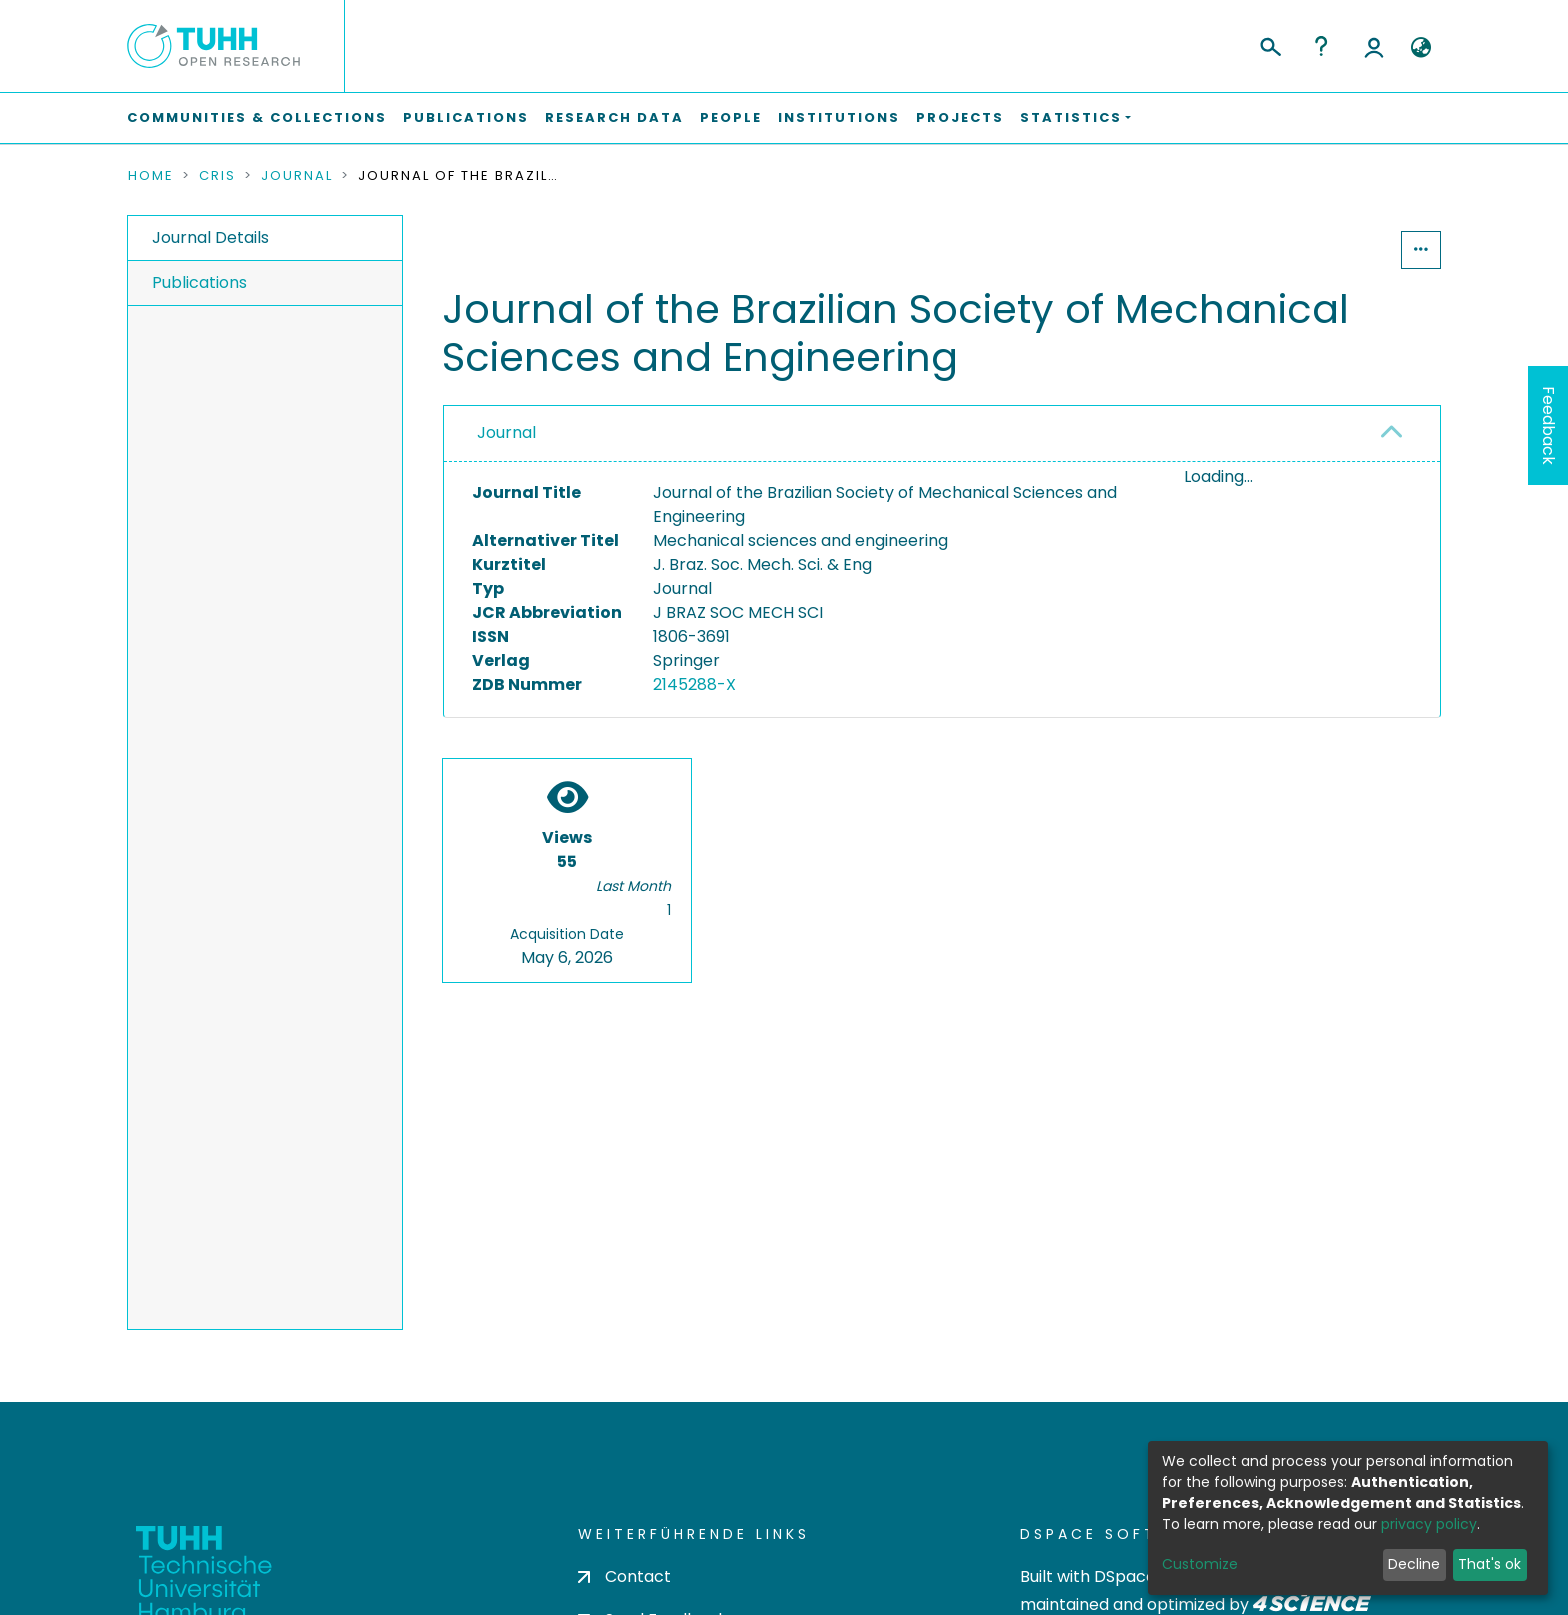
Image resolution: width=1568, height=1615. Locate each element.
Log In (1374, 46)
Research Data (614, 117)
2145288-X (694, 684)
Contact (624, 1576)
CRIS (217, 176)
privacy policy (1429, 1524)
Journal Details (210, 237)
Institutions (839, 117)
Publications (466, 117)
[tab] (942, 434)
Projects (960, 117)
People (731, 117)
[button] (1420, 48)
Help (1321, 46)
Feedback (1548, 425)
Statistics (1340, 249)
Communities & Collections (257, 117)
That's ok (1489, 1564)
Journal (297, 176)
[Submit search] (1269, 44)
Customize (1200, 1564)
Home (151, 176)
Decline (1414, 1564)
